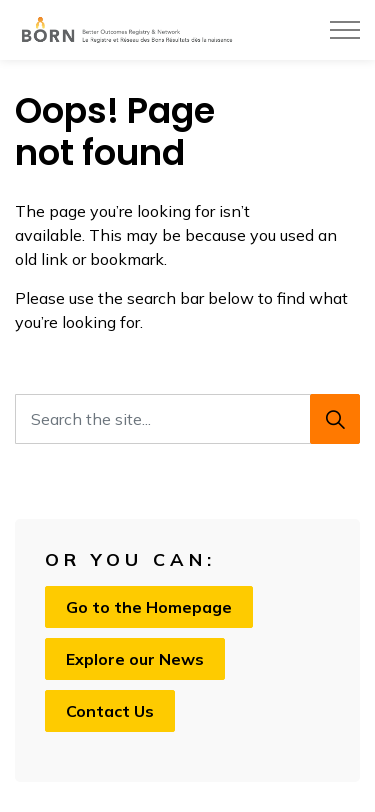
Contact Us (110, 711)
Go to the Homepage (149, 607)
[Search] (335, 419)
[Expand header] (345, 30)
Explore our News (135, 659)
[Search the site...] (187, 419)
